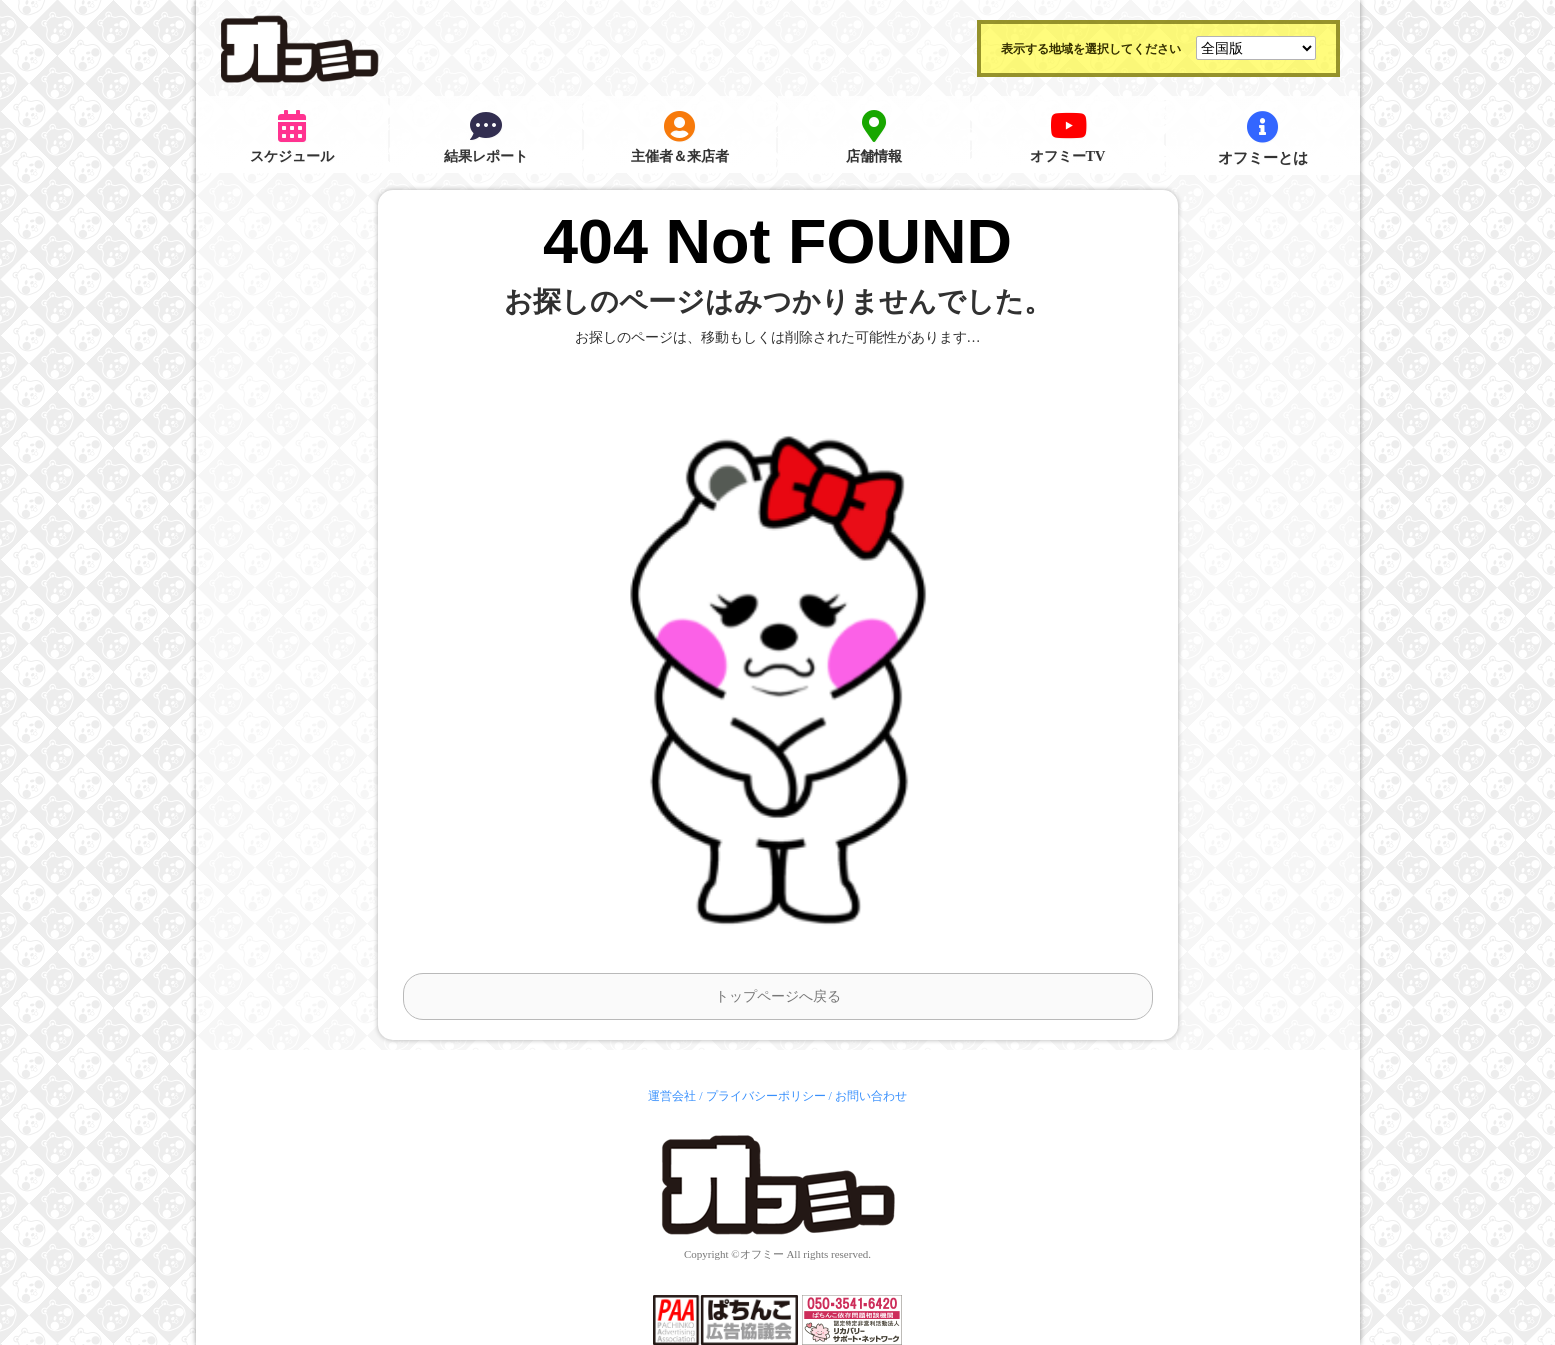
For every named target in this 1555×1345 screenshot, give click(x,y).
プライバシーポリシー (766, 1096)
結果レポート (486, 138)
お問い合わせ (871, 1096)
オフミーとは (1263, 138)
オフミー (762, 1254)
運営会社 (672, 1096)
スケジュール (292, 138)
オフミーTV (1067, 138)
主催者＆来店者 (679, 138)
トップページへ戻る (778, 996)
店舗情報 (874, 138)
